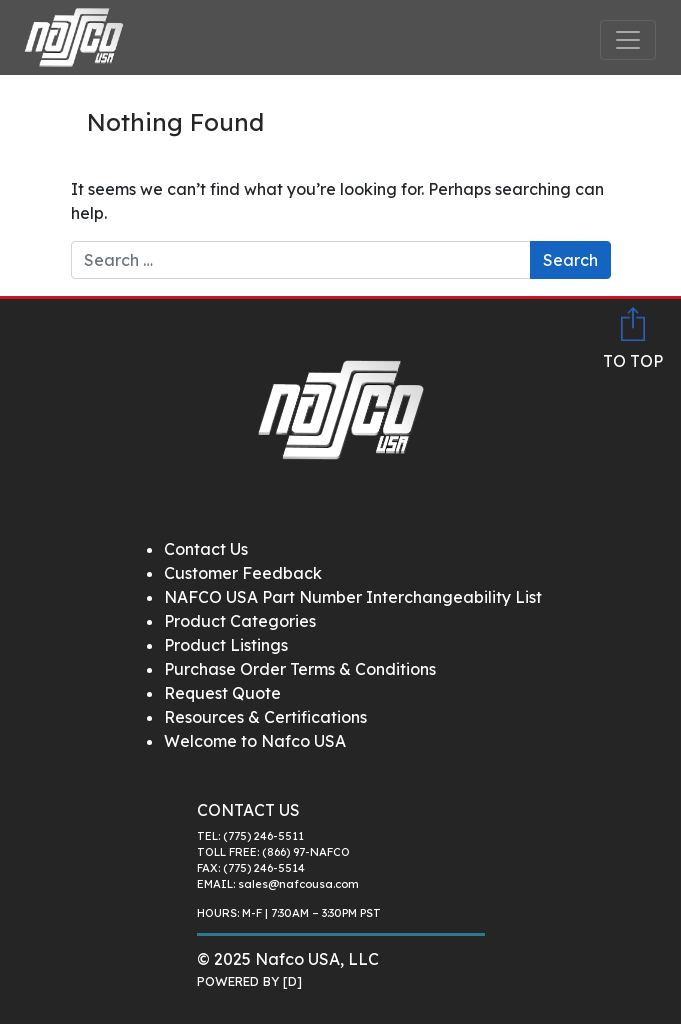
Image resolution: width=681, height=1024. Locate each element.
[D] (292, 981)
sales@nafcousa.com (298, 884)
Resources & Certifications (265, 717)
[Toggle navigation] (628, 40)
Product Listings (226, 645)
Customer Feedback (243, 573)
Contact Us (206, 549)
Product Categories (240, 621)
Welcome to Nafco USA (255, 741)
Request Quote (222, 693)
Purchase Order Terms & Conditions (300, 669)
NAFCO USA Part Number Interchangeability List (353, 597)
